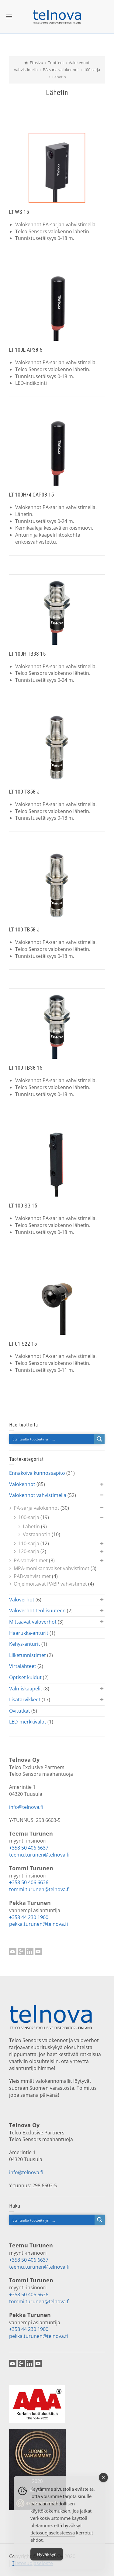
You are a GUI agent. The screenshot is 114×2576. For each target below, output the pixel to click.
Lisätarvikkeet (24, 1699)
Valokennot (22, 1484)
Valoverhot (21, 1599)
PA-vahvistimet (31, 1560)
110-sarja (28, 1543)
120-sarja (28, 1551)
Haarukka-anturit (28, 1633)
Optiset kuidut (25, 1677)
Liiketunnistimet (27, 1655)
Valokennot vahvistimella (37, 1495)
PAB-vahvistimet (32, 1576)
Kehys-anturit (24, 1644)
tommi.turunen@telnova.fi (39, 1889)
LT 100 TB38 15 (25, 1067)
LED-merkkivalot (27, 1721)
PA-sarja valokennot (36, 1508)
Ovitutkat (19, 1710)
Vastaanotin (36, 1534)
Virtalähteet (22, 1666)
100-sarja (28, 1517)
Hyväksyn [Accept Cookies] (47, 2561)
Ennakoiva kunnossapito (37, 1473)
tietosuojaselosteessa (52, 2539)
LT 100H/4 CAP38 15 (31, 494)
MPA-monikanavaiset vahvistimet (51, 1568)
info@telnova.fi (26, 1807)
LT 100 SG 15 (23, 1205)
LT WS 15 (19, 212)
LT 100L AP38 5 (25, 350)
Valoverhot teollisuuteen (37, 1610)
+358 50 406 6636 (28, 1882)
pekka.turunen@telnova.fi (38, 1924)
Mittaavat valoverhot (33, 1621)
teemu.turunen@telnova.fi (39, 1854)
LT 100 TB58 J (24, 929)
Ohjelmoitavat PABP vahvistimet (50, 1583)
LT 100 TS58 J (24, 791)
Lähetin (31, 1526)
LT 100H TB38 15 (27, 654)
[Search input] (52, 1438)
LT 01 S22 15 (23, 1344)
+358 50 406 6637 (28, 1847)
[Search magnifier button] (99, 1439)
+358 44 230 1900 (28, 1917)
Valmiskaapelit (25, 1688)
